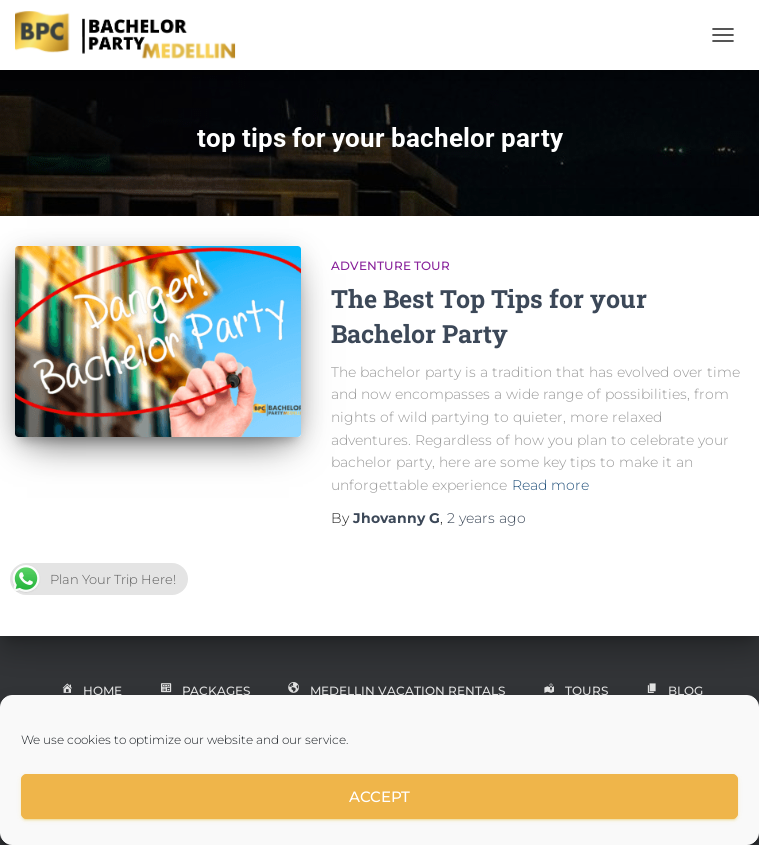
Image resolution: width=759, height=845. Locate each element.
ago (486, 518)
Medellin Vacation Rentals (394, 692)
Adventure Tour (390, 265)
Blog (672, 692)
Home (89, 692)
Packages (203, 692)
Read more (550, 485)
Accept (379, 796)
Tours (573, 692)
